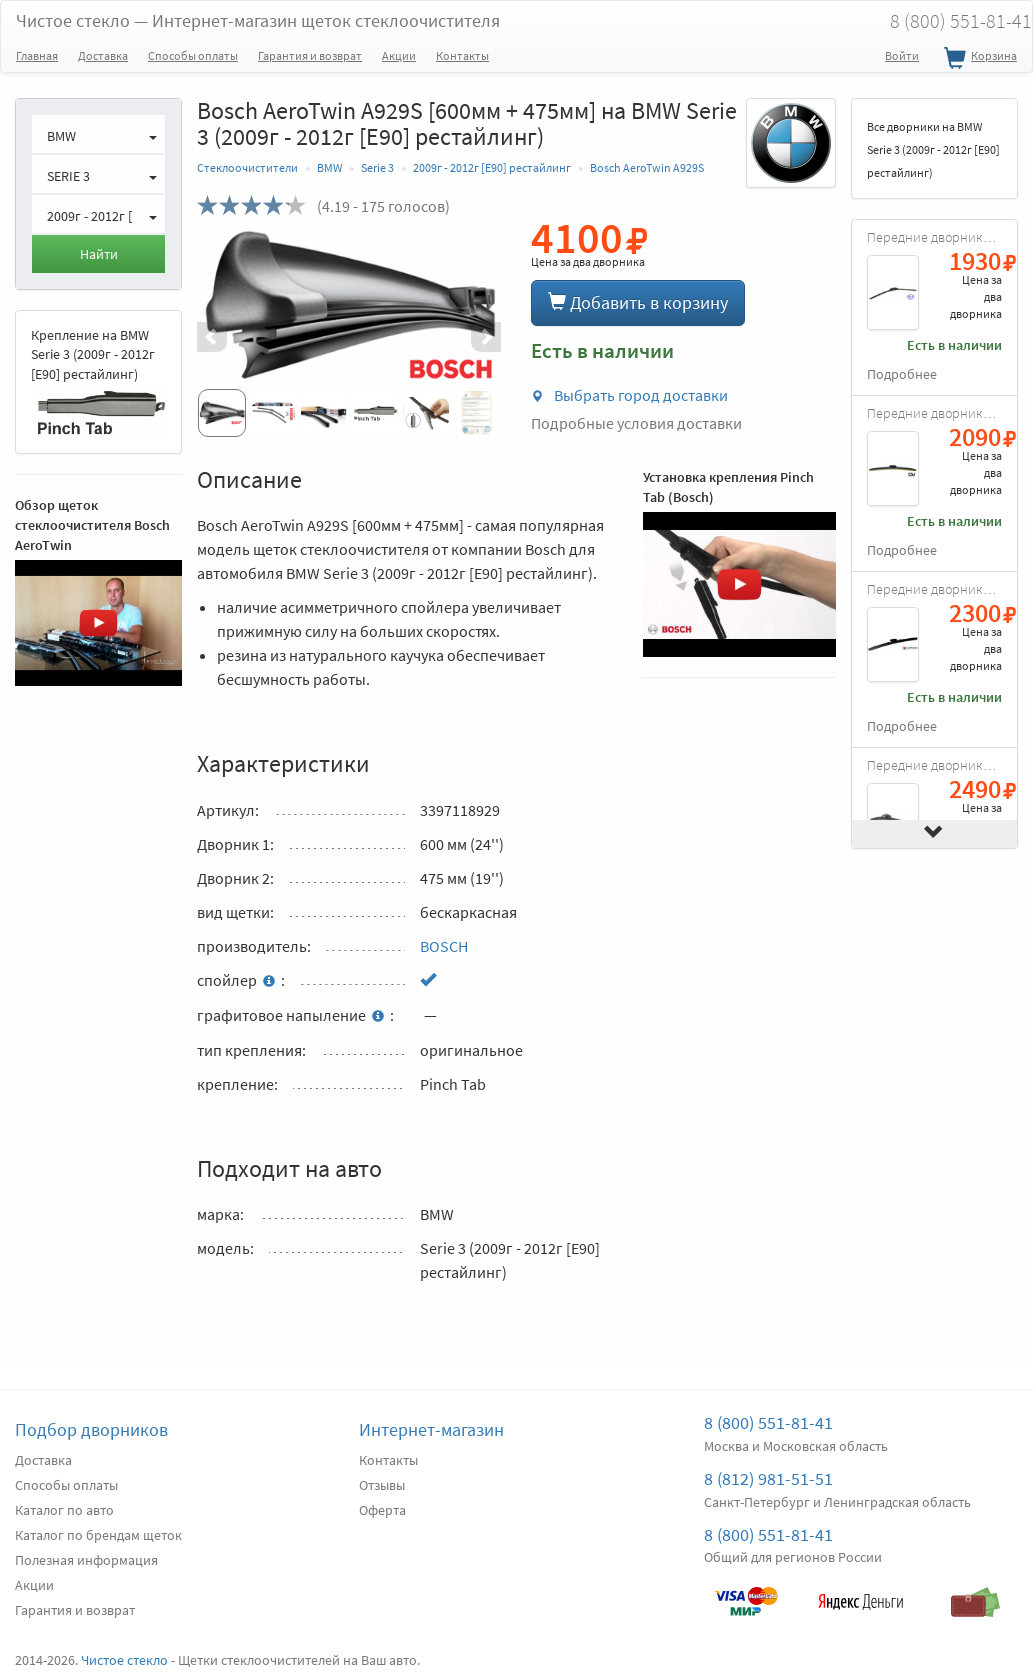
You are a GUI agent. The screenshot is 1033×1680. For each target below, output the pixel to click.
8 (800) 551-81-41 (768, 1422)
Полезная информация (86, 1560)
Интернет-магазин (431, 1429)
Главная (37, 55)
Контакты (462, 55)
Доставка (103, 55)
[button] (220, 337)
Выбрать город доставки (629, 395)
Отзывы (382, 1485)
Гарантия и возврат (310, 55)
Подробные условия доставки (636, 423)
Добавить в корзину (638, 302)
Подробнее (902, 374)
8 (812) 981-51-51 (768, 1478)
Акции (399, 55)
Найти (99, 254)
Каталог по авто (64, 1510)
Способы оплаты (193, 55)
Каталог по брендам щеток (98, 1535)
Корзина (978, 59)
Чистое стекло (258, 20)
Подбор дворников (91, 1429)
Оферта (382, 1510)
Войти (902, 55)
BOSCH (444, 946)
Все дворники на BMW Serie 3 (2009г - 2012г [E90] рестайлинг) (933, 149)
